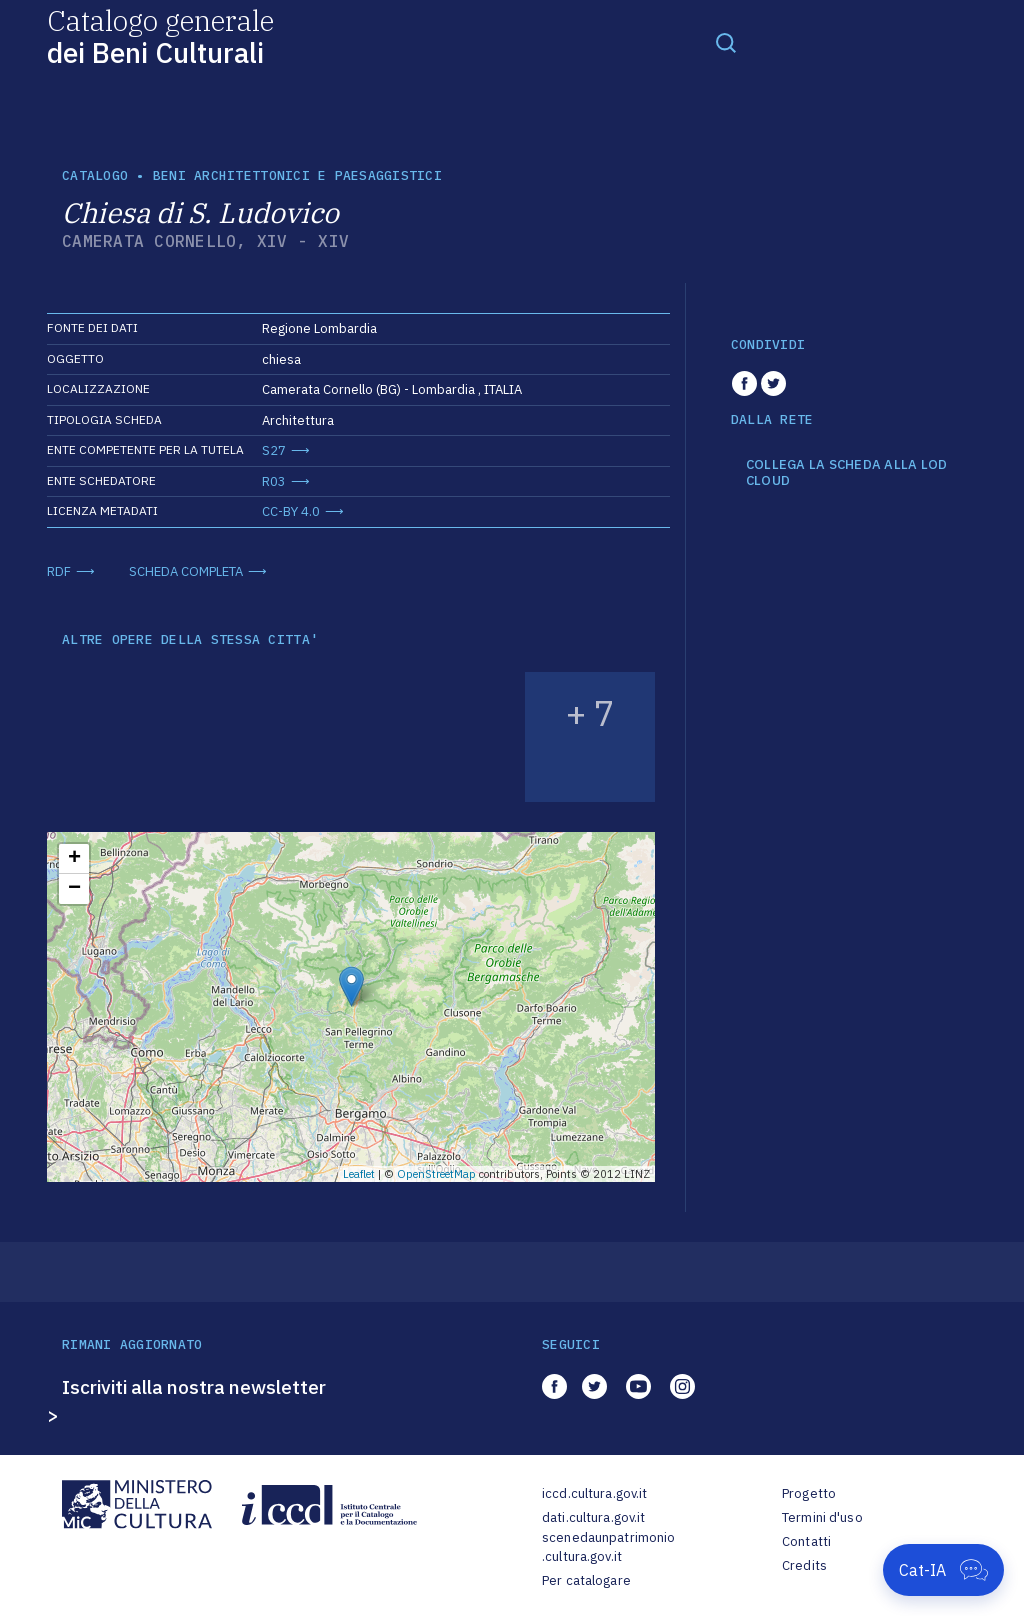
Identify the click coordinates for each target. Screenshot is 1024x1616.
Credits (804, 1565)
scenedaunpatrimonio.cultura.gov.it (608, 1547)
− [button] (74, 889)
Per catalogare (586, 1580)
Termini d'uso (822, 1517)
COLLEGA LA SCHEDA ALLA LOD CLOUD (847, 472)
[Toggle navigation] (726, 42)
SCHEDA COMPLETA (186, 571)
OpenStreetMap (436, 1174)
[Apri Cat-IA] (943, 1570)
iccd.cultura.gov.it (594, 1493)
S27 (274, 450)
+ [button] (74, 859)
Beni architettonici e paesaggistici (297, 175)
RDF (59, 571)
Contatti (806, 1541)
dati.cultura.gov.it (593, 1517)
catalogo (95, 175)
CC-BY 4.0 (291, 511)
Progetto (809, 1493)
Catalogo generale (160, 35)
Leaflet (359, 1174)
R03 (274, 481)
